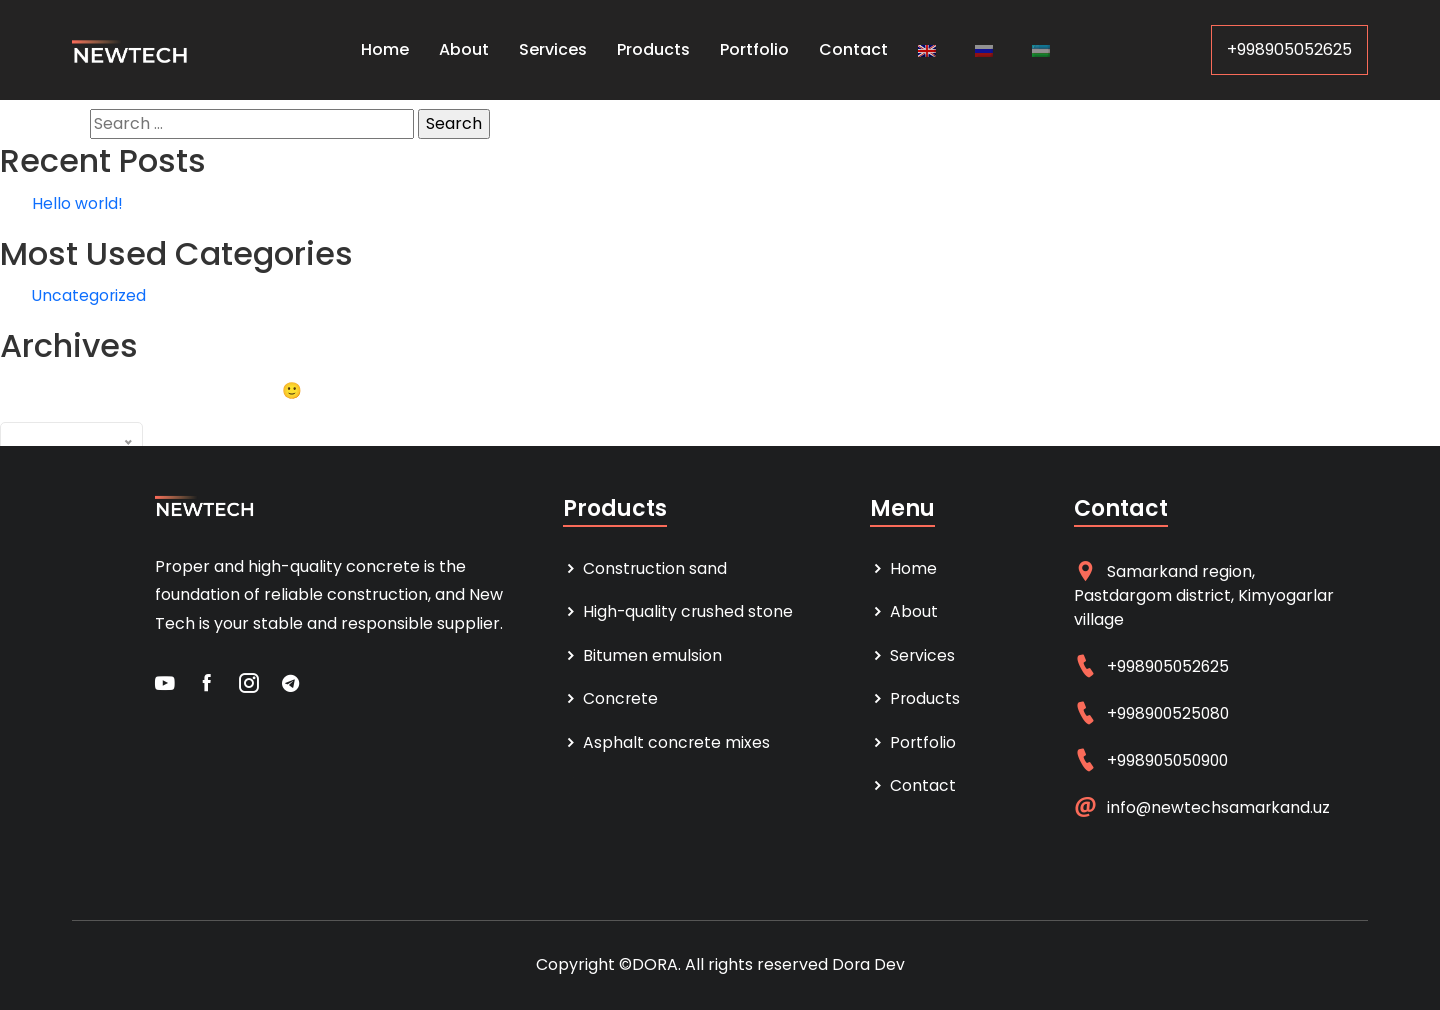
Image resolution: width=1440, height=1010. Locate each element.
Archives (177, 433)
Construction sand (645, 568)
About (464, 49)
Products (653, 49)
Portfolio (754, 49)
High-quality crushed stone (679, 612)
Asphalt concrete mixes (667, 744)
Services (553, 49)
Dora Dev (868, 964)
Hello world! (78, 203)
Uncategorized (90, 295)
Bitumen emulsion (642, 656)
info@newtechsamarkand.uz (1219, 807)
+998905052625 (1289, 49)
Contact (853, 49)
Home (385, 49)
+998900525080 (1170, 713)
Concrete (611, 700)
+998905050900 (1170, 760)
